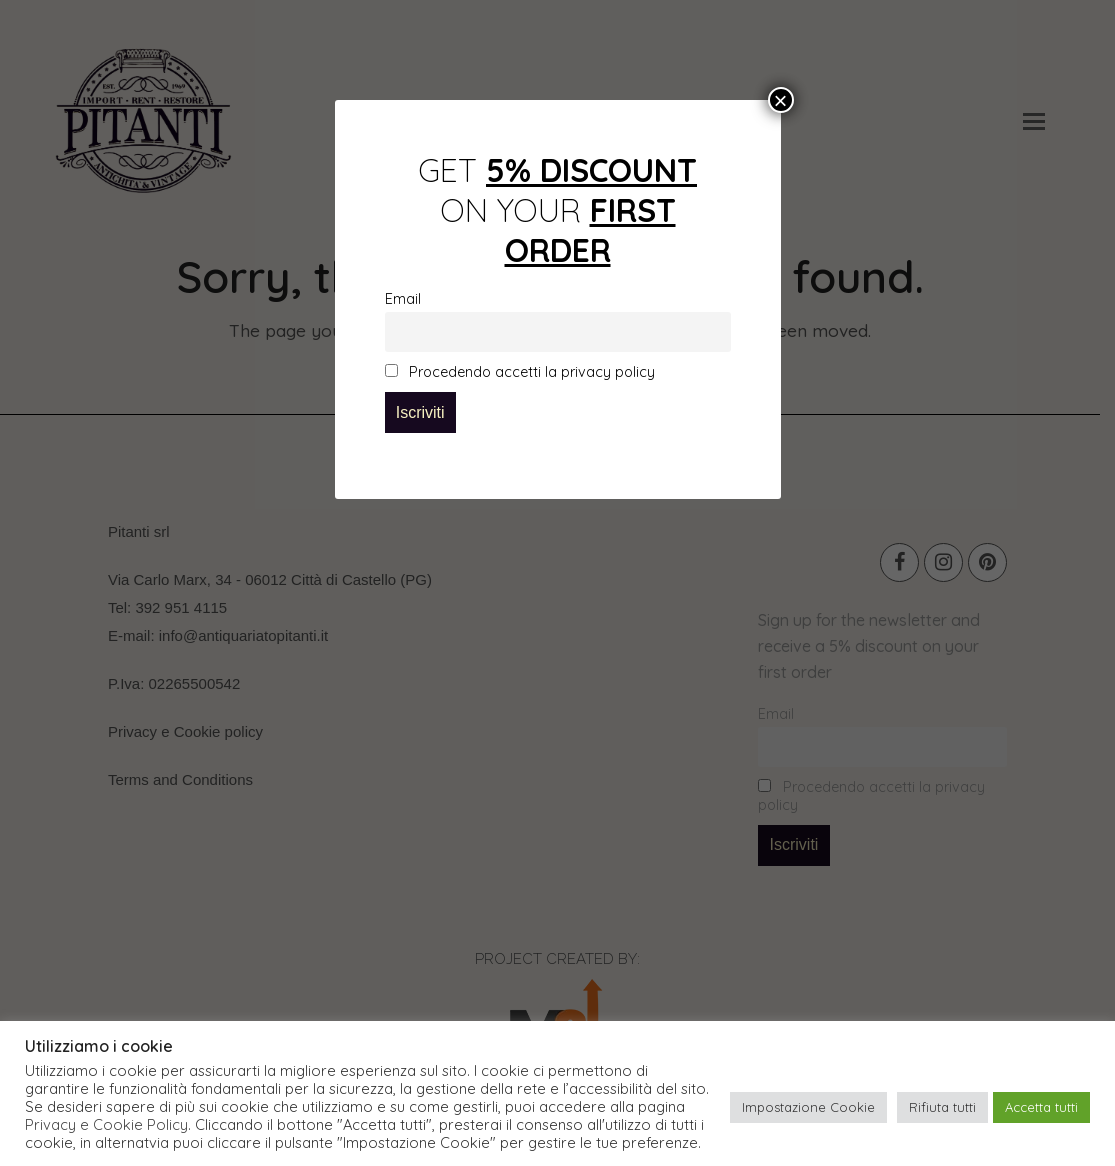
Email (403, 299)
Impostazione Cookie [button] (808, 1107)
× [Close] (780, 100)
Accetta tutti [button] (1041, 1107)
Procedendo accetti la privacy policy (520, 372)
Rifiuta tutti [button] (942, 1107)
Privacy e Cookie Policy (106, 1125)
